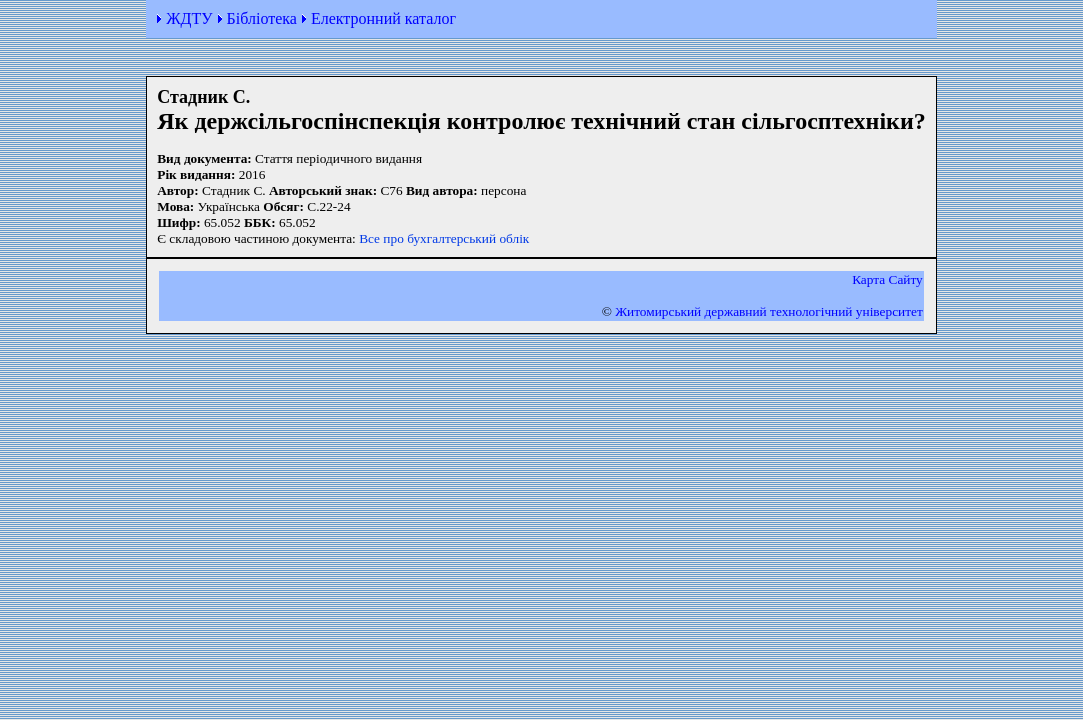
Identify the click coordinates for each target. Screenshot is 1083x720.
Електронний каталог (383, 18)
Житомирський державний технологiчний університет (769, 311)
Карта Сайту (887, 279)
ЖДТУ (189, 18)
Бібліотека (262, 18)
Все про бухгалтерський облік (444, 238)
